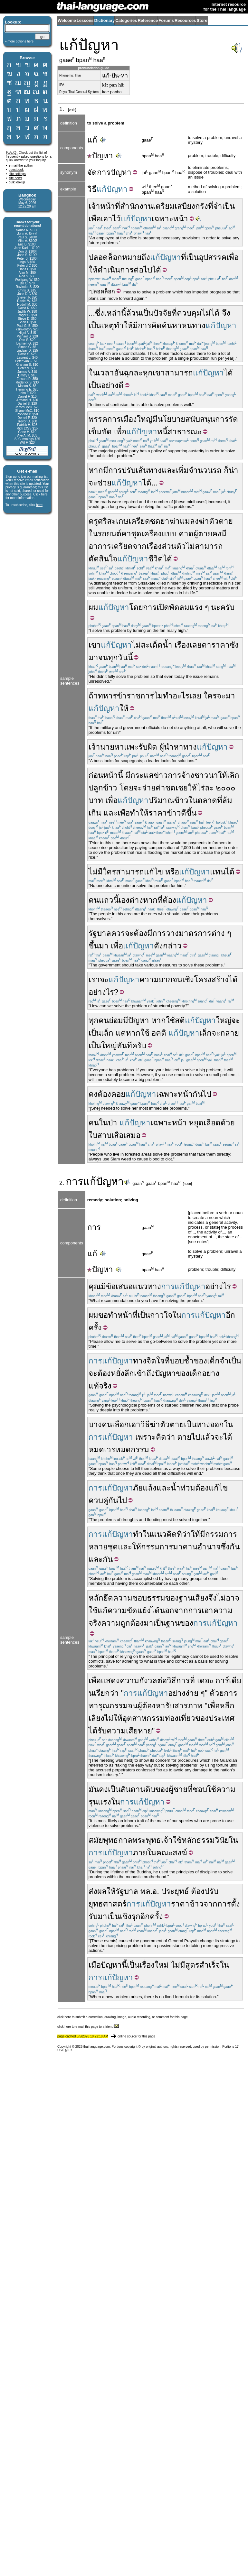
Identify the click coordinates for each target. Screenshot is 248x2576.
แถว (106, 900)
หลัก (96, 1597)
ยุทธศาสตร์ (108, 1903)
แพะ (131, 747)
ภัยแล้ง (145, 1487)
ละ (209, 787)
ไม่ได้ (211, 313)
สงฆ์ (180, 1852)
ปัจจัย (162, 313)
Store (201, 20)
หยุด (196, 1122)
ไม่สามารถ (204, 546)
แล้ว (207, 1437)
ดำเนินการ (116, 269)
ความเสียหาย (129, 1730)
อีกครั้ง (151, 1916)
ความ (129, 1680)
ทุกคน (99, 1020)
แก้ (92, 139)
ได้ (156, 269)
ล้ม (227, 800)
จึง (226, 313)
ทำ (138, 1534)
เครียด (139, 521)
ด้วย (228, 1122)
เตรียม (164, 206)
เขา (159, 372)
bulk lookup (17, 182)
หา (119, 747)
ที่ (183, 257)
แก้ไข (153, 871)
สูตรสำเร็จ (202, 1965)
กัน (198, 1094)
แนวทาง (147, 1286)
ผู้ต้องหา (151, 1705)
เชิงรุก (130, 1916)
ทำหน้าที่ (123, 1315)
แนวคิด (164, 1534)
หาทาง (185, 747)
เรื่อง (154, 546)
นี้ (116, 900)
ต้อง (169, 900)
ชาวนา (206, 775)
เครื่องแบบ (158, 533)
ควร (118, 933)
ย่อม (116, 1020)
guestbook (16, 169)
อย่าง (177, 1693)
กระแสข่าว (149, 775)
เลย (196, 645)
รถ (217, 470)
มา (93, 657)
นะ (215, 607)
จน (103, 657)
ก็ (226, 470)
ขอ (103, 1315)
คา (126, 533)
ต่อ (162, 1680)
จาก (140, 546)
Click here (40, 494)
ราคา (157, 812)
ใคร (210, 695)
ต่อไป (143, 269)
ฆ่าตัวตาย (216, 521)
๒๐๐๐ (225, 787)
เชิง (188, 979)
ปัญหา (100, 155)
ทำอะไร (176, 695)
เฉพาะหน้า (170, 218)
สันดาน (132, 1789)
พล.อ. (149, 1891)
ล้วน (133, 313)
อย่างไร (101, 992)
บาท (96, 800)
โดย (136, 607)
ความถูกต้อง (122, 1623)
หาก (96, 470)
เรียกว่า (106, 1693)
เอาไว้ (111, 218)
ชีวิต (155, 558)
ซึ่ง (99, 313)
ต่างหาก (143, 900)
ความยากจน (160, 979)
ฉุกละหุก (138, 372)
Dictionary (104, 20)
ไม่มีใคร (102, 871)
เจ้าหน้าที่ (104, 206)
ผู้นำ (166, 747)
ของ (200, 1360)
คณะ (164, 1852)
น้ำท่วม (183, 1487)
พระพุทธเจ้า (152, 1840)
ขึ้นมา (99, 945)
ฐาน (173, 1623)
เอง (124, 900)
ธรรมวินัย (212, 1840)
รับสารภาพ (184, 1705)
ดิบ (150, 1789)
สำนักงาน (136, 206)
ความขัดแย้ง (129, 1610)
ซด (155, 521)
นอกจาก (174, 1610)
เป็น (147, 313)
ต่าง (218, 933)
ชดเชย (176, 787)
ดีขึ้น (188, 812)
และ (169, 470)
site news (15, 178)
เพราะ (145, 1437)
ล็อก (109, 291)
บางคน (100, 1424)
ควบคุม (189, 313)
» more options (19, 41)
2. (62, 1183)
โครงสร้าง (211, 979)
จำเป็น (230, 1360)
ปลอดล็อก (105, 257)
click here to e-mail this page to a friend (88, 2026)
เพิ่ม (182, 470)
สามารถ (179, 372)
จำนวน (201, 470)
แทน (217, 871)
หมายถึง (136, 257)
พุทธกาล (117, 1840)
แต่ (121, 1033)
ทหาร (107, 695)
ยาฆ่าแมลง (179, 521)
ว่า (186, 1534)
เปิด (163, 607)
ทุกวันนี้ (120, 657)
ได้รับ (98, 1730)
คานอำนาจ (202, 1546)
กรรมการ (221, 1534)
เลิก (233, 775)
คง (216, 533)
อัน (119, 372)
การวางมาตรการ (181, 933)
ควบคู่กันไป (108, 1500)
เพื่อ (95, 218)
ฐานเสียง (193, 1597)
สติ (180, 1020)
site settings (17, 174)
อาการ (100, 546)
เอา (207, 1610)
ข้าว (110, 787)
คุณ (95, 1286)
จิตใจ (156, 1360)
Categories (126, 20)
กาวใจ (161, 1315)
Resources (185, 20)
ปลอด (97, 291)
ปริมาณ (161, 800)
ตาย (184, 1437)
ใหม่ (162, 1965)
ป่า (112, 1122)
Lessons (85, 20)
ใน (93, 372)
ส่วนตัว (174, 546)
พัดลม (179, 607)
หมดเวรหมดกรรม (119, 1449)
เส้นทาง (149, 470)
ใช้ (170, 1020)
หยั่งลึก (122, 1373)
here (39, 505)
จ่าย (149, 787)
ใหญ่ (144, 419)
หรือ (172, 871)
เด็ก (213, 1360)
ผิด (152, 747)
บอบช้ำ (182, 1360)
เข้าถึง (144, 1373)
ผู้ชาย (178, 1789)
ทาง (140, 1360)
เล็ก (107, 1033)
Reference (148, 20)
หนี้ (162, 431)
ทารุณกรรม (108, 1705)
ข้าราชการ (135, 695)
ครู (93, 521)
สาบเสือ (110, 1135)
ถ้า (93, 695)
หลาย (98, 1546)
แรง (196, 607)
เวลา (106, 372)
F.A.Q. (12, 152)
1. (62, 109)
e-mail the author (21, 165)
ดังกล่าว (168, 945)
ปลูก (96, 787)
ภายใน (144, 1852)
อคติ (158, 1033)
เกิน (95, 812)
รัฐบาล (100, 933)
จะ (221, 695)
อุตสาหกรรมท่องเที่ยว (158, 1718)
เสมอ (131, 1135)
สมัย (96, 1840)
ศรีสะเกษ (113, 521)
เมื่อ (95, 1965)
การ (144, 325)
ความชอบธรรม (139, 1597)
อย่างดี (112, 385)
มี (135, 325)
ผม (93, 607)
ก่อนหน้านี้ (106, 775)
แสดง (110, 1680)
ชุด (136, 533)
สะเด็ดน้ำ (156, 645)
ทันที (124, 1045)
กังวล (148, 1680)
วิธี (92, 189)
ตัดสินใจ (103, 558)
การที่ (185, 1680)
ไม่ (136, 645)
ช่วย (104, 482)
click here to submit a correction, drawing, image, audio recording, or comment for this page (122, 2017)
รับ (143, 747)
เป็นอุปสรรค (206, 257)
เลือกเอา (126, 1424)
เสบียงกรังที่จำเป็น (205, 206)
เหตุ (107, 325)
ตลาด (207, 800)
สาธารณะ (184, 431)
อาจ (232, 1597)
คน (94, 900)
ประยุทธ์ (175, 1891)
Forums (166, 20)
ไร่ (201, 787)
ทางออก (210, 1424)
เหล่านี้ (115, 313)
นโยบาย (171, 419)
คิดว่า (165, 1437)
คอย (118, 1094)
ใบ (93, 1135)
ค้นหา (172, 325)
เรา (94, 979)
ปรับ (129, 470)
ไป (207, 1094)
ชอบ (200, 1789)
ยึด (108, 1597)
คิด (156, 325)
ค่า (160, 787)
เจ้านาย (101, 747)
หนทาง (193, 325)
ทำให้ (123, 325)
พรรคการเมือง (113, 419)
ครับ (227, 607)
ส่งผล (98, 1891)
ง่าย (192, 1693)
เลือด (212, 1122)
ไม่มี (178, 1965)
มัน (94, 1789)
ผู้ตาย (203, 533)
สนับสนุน (200, 419)
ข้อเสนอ (119, 1286)
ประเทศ (221, 1718)
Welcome (67, 20)
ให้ (93, 269)
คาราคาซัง (220, 645)
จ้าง (187, 775)
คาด (186, 533)
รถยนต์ (109, 533)
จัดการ (98, 172)
